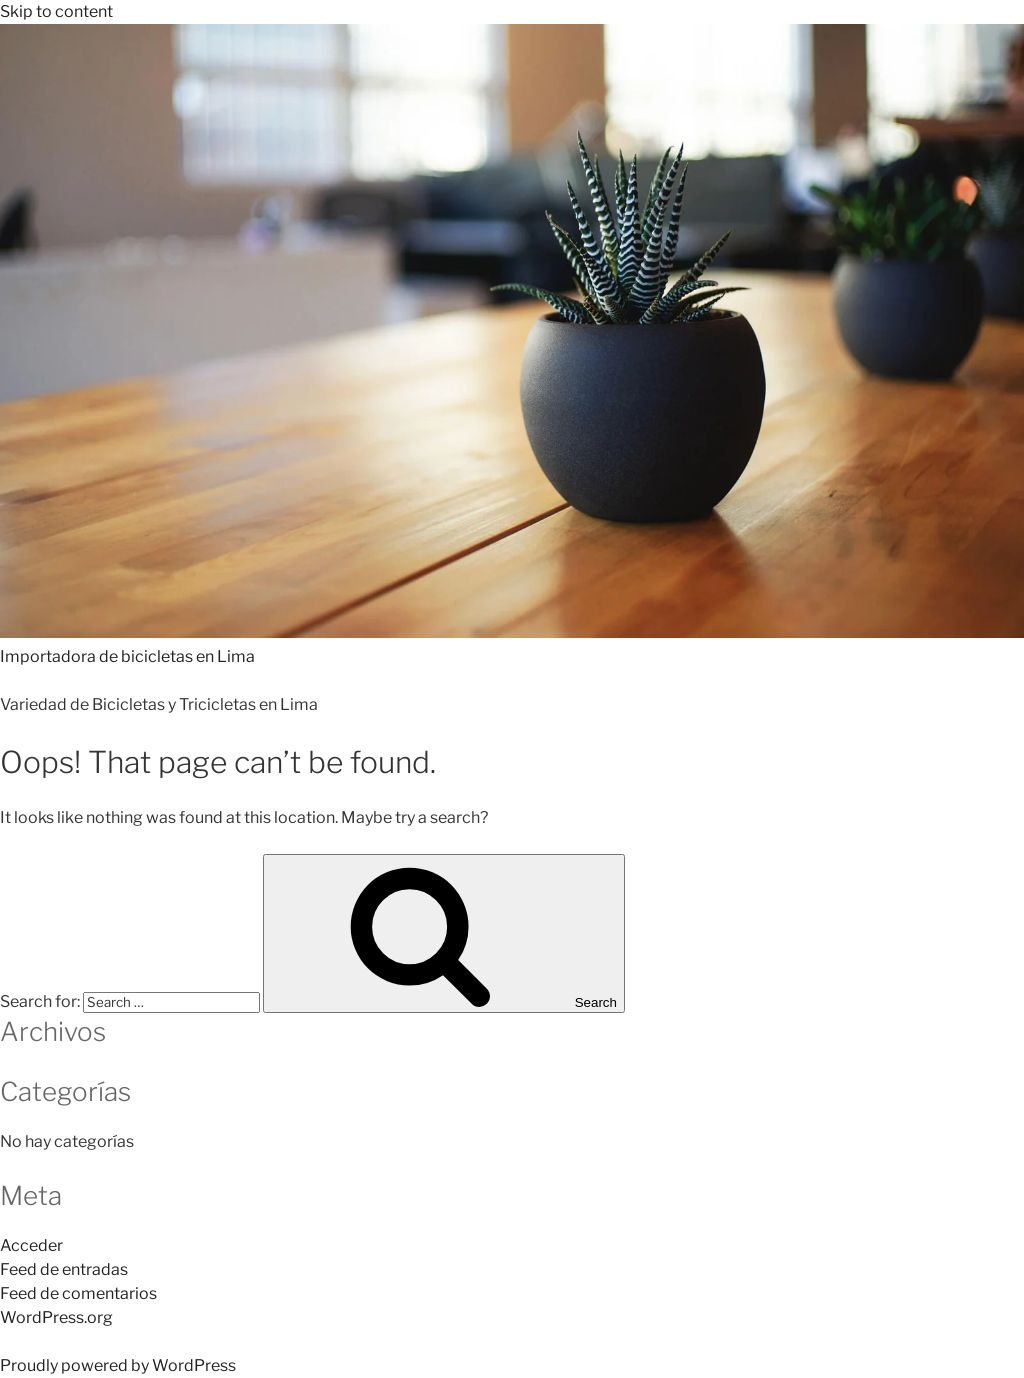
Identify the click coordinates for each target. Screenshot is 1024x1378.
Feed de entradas (64, 1269)
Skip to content (56, 11)
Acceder (31, 1245)
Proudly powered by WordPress (118, 1365)
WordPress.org (56, 1317)
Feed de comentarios (78, 1293)
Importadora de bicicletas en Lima (127, 656)
